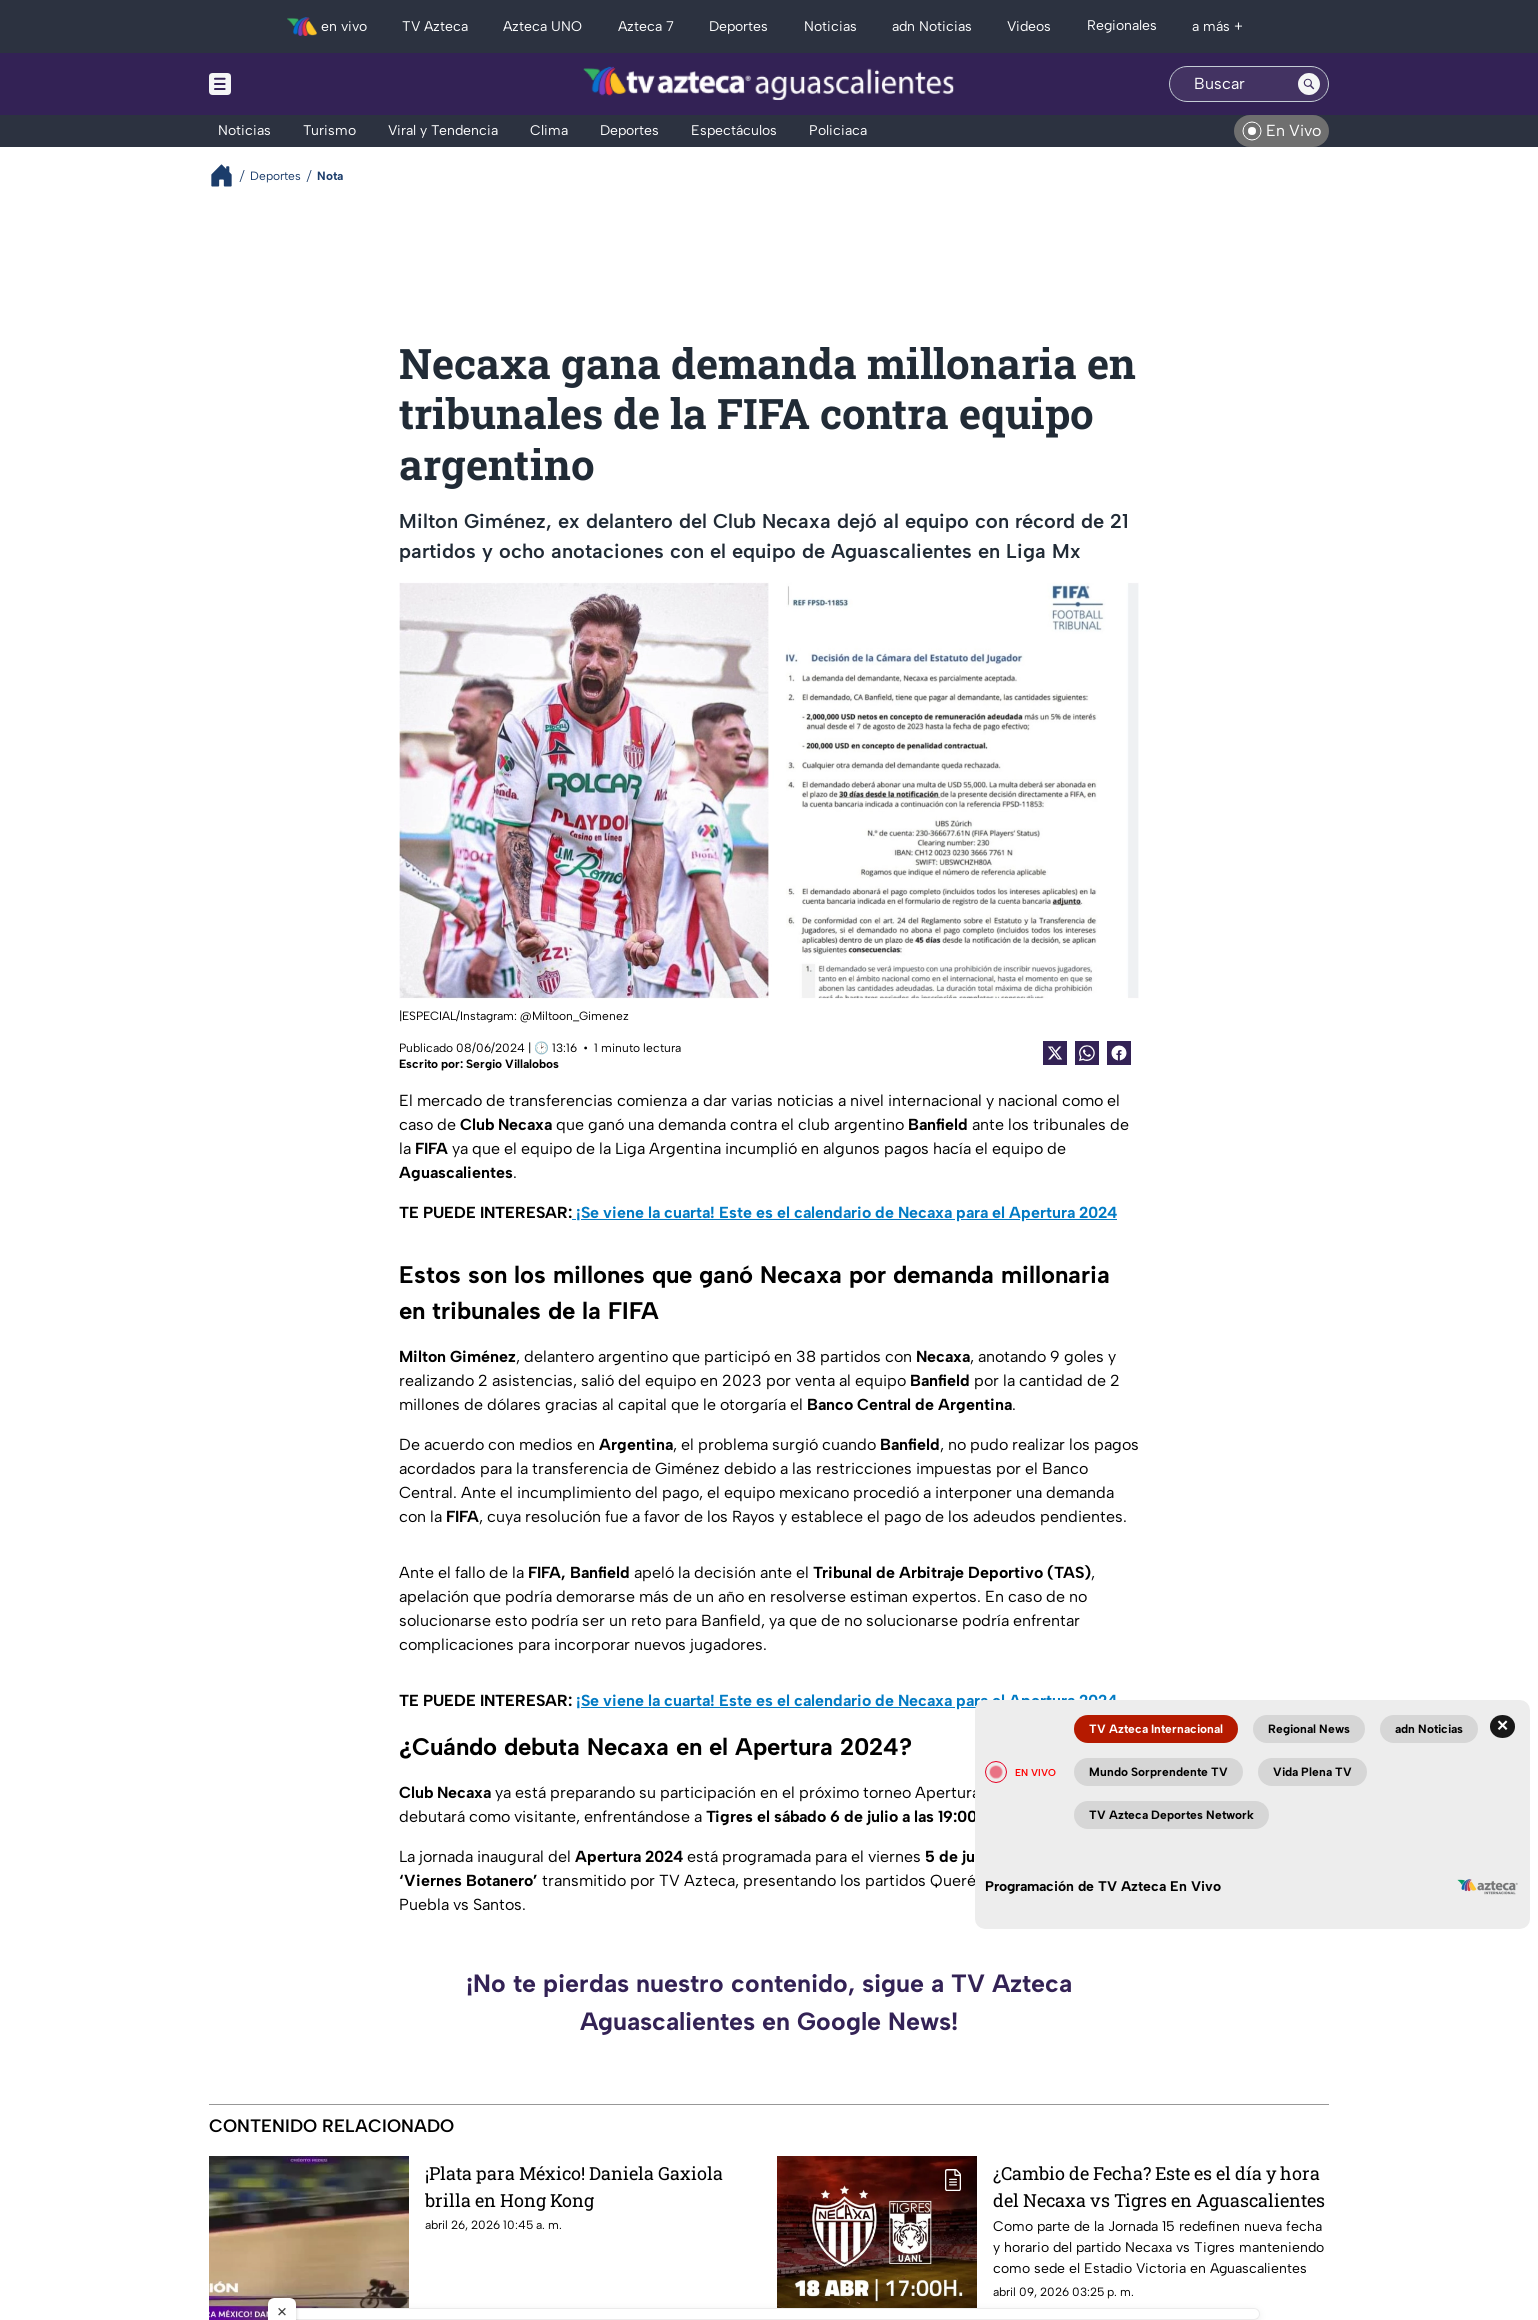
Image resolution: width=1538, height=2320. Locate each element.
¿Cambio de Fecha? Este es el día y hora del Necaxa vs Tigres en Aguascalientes (1159, 2186)
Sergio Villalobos (512, 1064)
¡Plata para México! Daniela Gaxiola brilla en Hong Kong (574, 2186)
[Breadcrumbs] (229, 175)
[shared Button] (1087, 1053)
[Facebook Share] (1119, 1053)
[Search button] (1309, 84)
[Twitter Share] (1055, 1053)
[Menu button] (289, 84)
